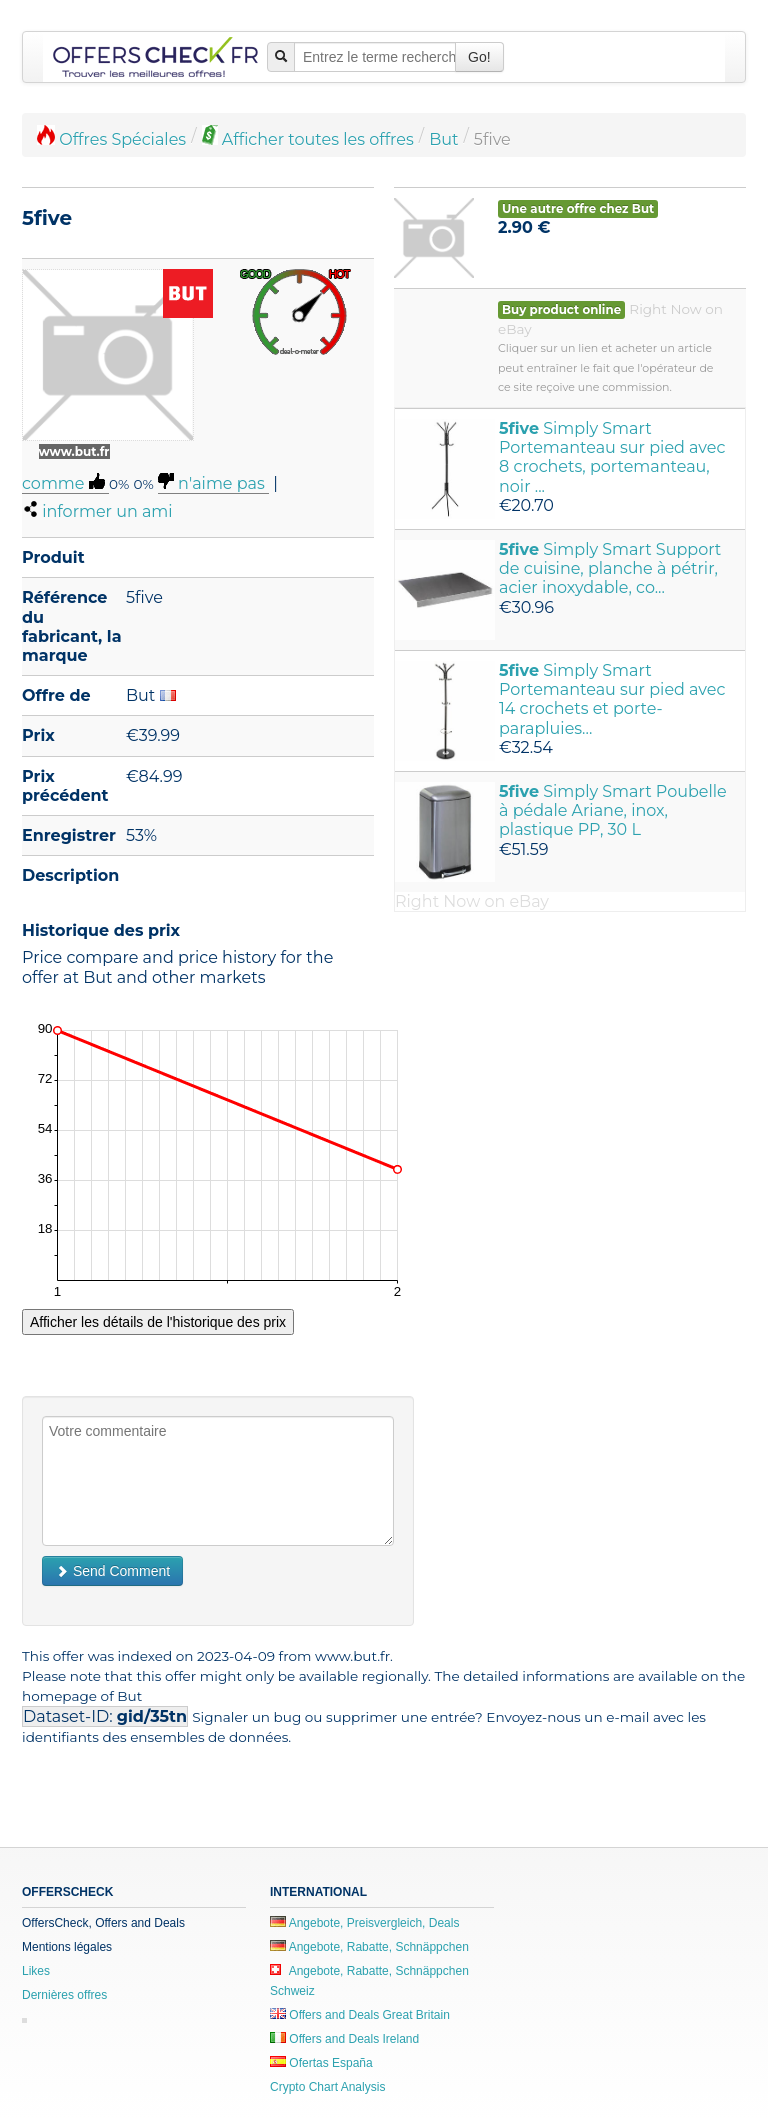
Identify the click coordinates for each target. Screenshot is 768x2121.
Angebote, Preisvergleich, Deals (364, 1923)
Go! (479, 57)
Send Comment (112, 1571)
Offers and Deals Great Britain (360, 2015)
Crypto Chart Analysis (327, 2087)
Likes (36, 1971)
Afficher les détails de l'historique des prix (158, 1322)
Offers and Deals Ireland (344, 2039)
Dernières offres (64, 1995)
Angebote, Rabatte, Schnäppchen (369, 1947)
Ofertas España (321, 2063)
